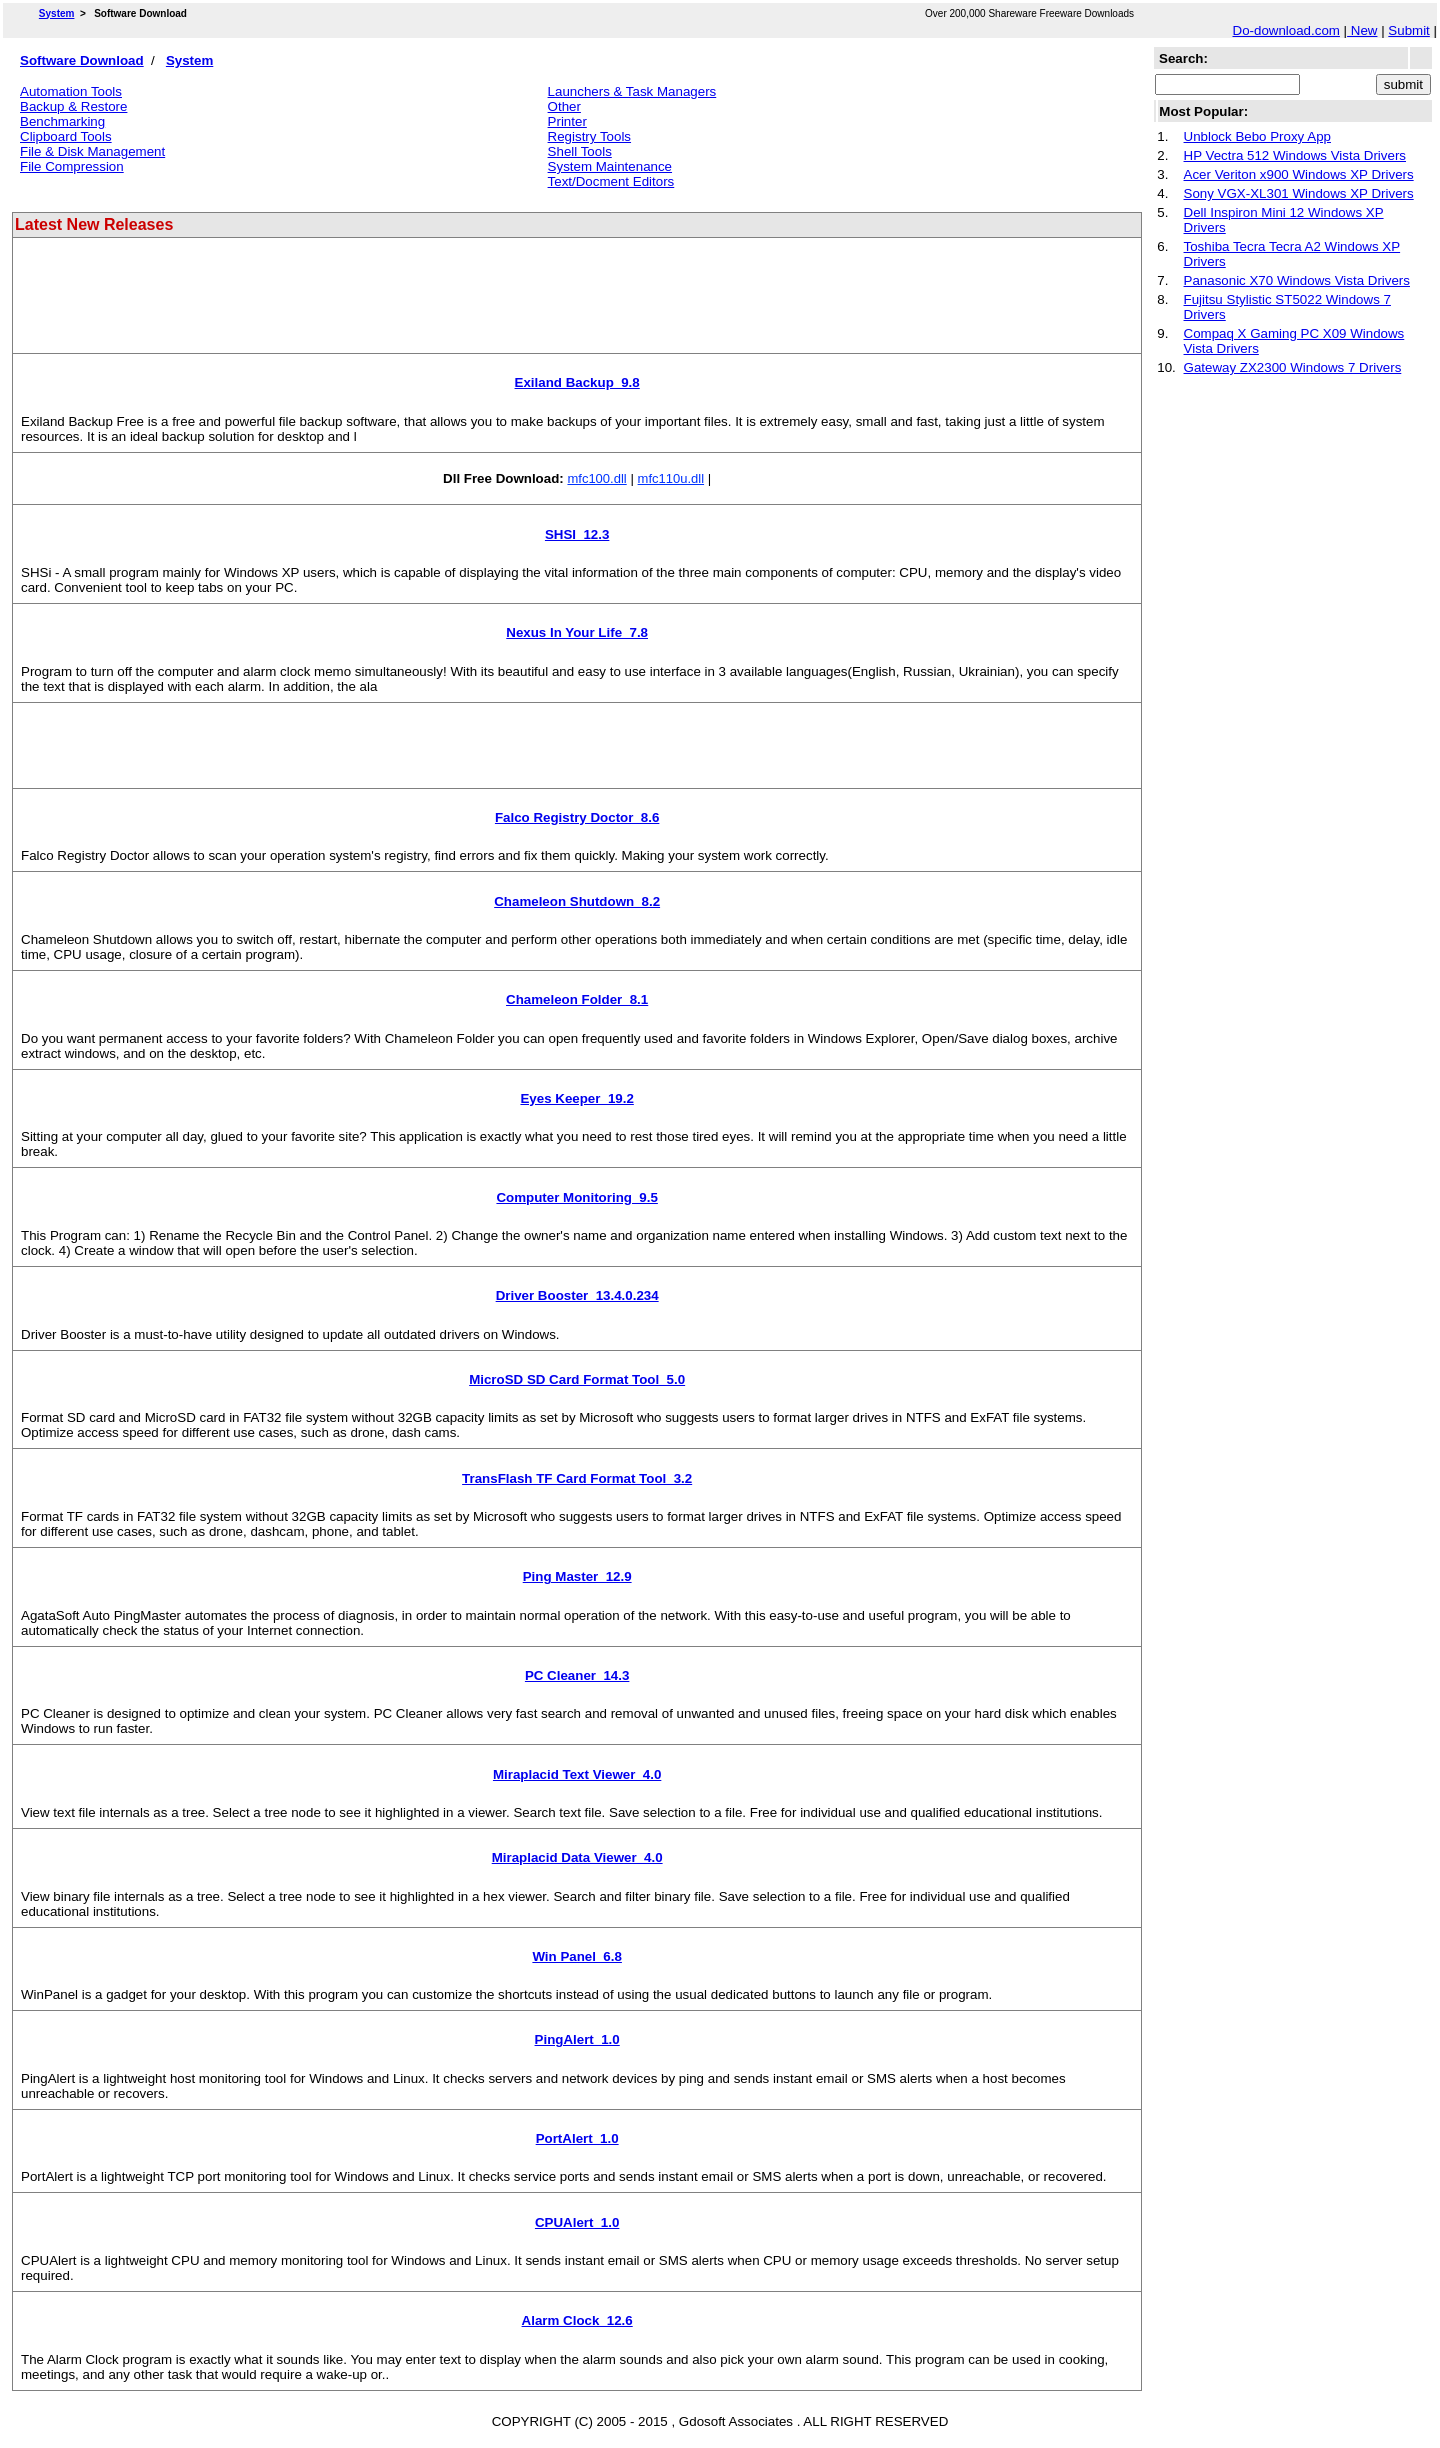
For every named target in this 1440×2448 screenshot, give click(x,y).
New (1362, 30)
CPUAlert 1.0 (577, 2222)
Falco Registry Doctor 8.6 (577, 817)
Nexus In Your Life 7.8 (577, 632)
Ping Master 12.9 (577, 1576)
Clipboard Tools (66, 136)
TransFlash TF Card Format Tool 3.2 (577, 1478)
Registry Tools (589, 136)
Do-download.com (1286, 30)
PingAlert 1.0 (577, 2039)
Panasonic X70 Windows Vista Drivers (1297, 280)
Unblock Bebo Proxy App (1257, 136)
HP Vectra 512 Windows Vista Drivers (1295, 155)
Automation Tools (71, 91)
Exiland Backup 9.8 (577, 382)
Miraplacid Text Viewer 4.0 (577, 1774)
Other (564, 106)
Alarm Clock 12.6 (577, 2320)
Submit (1408, 30)
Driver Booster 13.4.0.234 (577, 1295)
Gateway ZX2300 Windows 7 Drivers (1293, 367)
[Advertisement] (382, 303)
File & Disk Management (92, 151)
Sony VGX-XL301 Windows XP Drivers (1299, 193)
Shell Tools (580, 151)
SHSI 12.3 (577, 534)
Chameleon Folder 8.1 (577, 999)
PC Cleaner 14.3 (577, 1675)
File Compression (72, 166)
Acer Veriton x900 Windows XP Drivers (1299, 174)
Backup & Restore (73, 106)
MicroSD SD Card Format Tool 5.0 (577, 1379)
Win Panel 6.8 (577, 1956)
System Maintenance (610, 166)
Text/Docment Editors (611, 181)
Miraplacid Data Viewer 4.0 (577, 1857)
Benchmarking (62, 121)
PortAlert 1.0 (577, 2138)
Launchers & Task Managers (632, 91)
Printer (567, 121)
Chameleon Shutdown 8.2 (577, 901)
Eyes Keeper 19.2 (576, 1098)
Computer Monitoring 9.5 (576, 1197)
